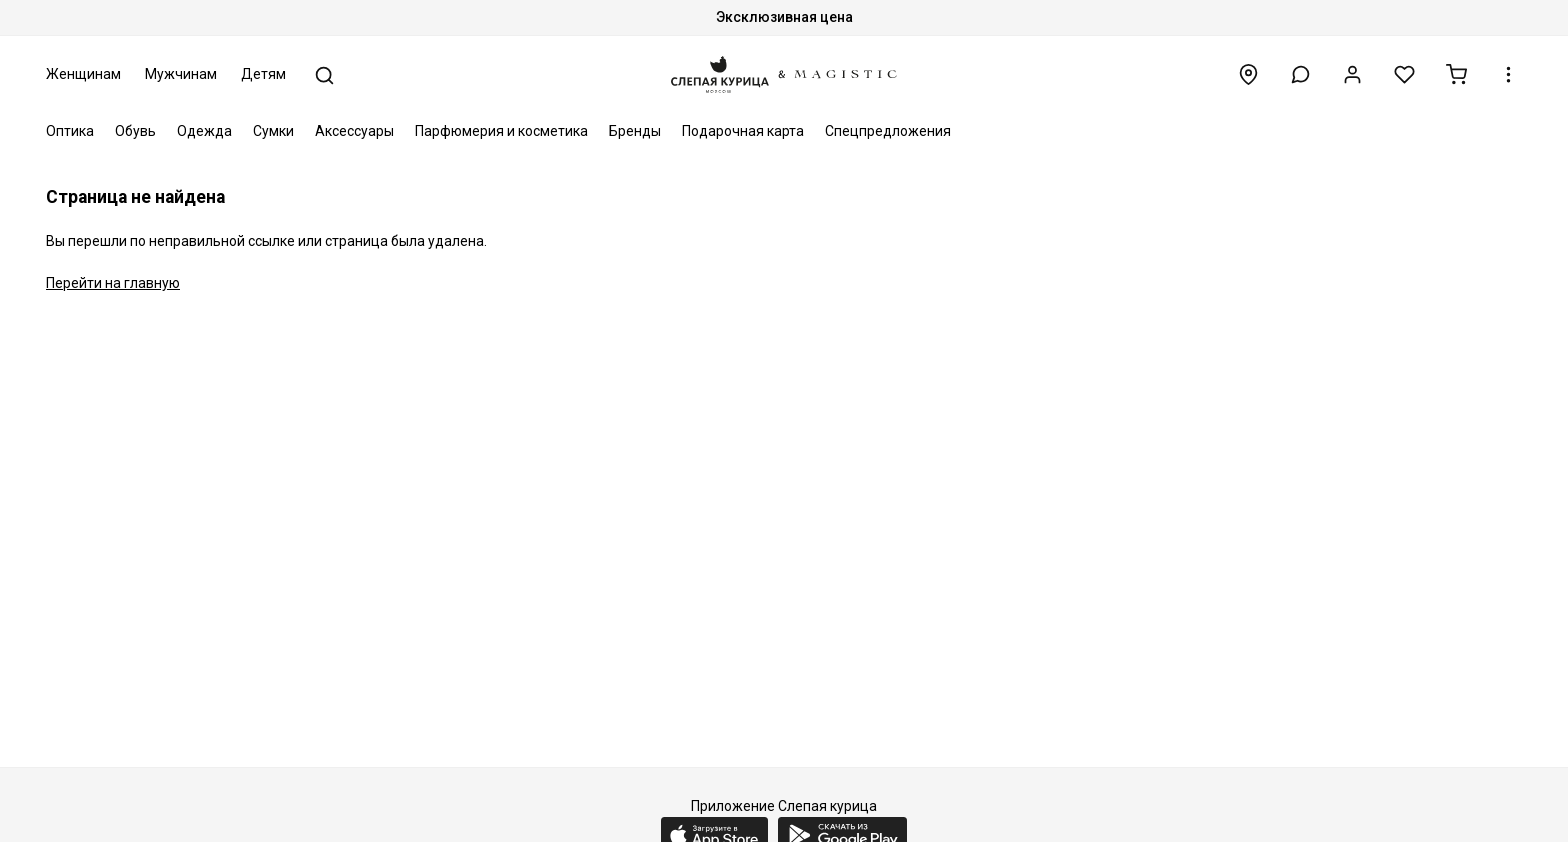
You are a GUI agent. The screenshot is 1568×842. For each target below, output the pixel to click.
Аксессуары (354, 131)
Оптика (70, 131)
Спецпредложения (888, 131)
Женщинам (83, 74)
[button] (1300, 74)
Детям (263, 74)
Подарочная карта (743, 131)
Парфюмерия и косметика (501, 131)
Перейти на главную (113, 283)
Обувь (135, 131)
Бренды (635, 131)
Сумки (273, 131)
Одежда (204, 131)
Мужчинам (181, 74)
